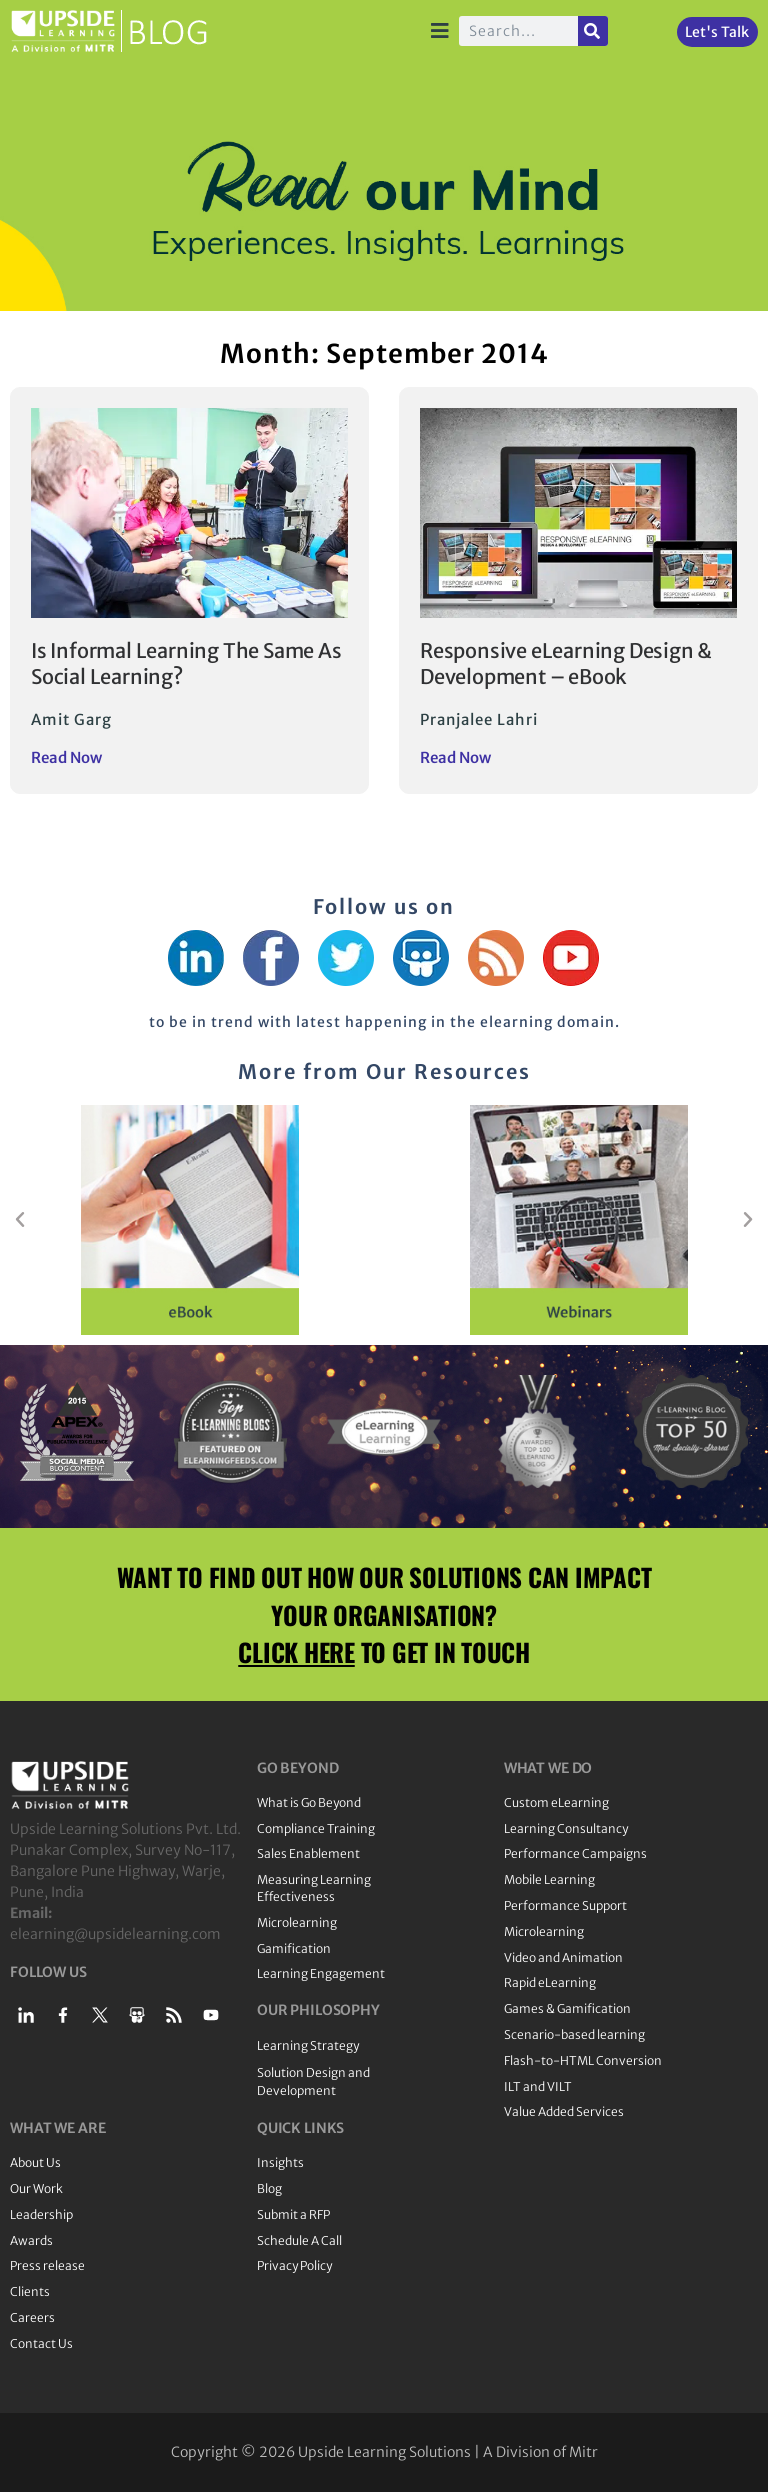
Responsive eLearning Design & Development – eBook (566, 663)
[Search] (593, 31)
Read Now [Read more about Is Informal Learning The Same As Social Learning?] (66, 757)
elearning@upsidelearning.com (115, 1934)
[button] (20, 1220)
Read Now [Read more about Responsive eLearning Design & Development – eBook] (455, 757)
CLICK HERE (296, 1651)
